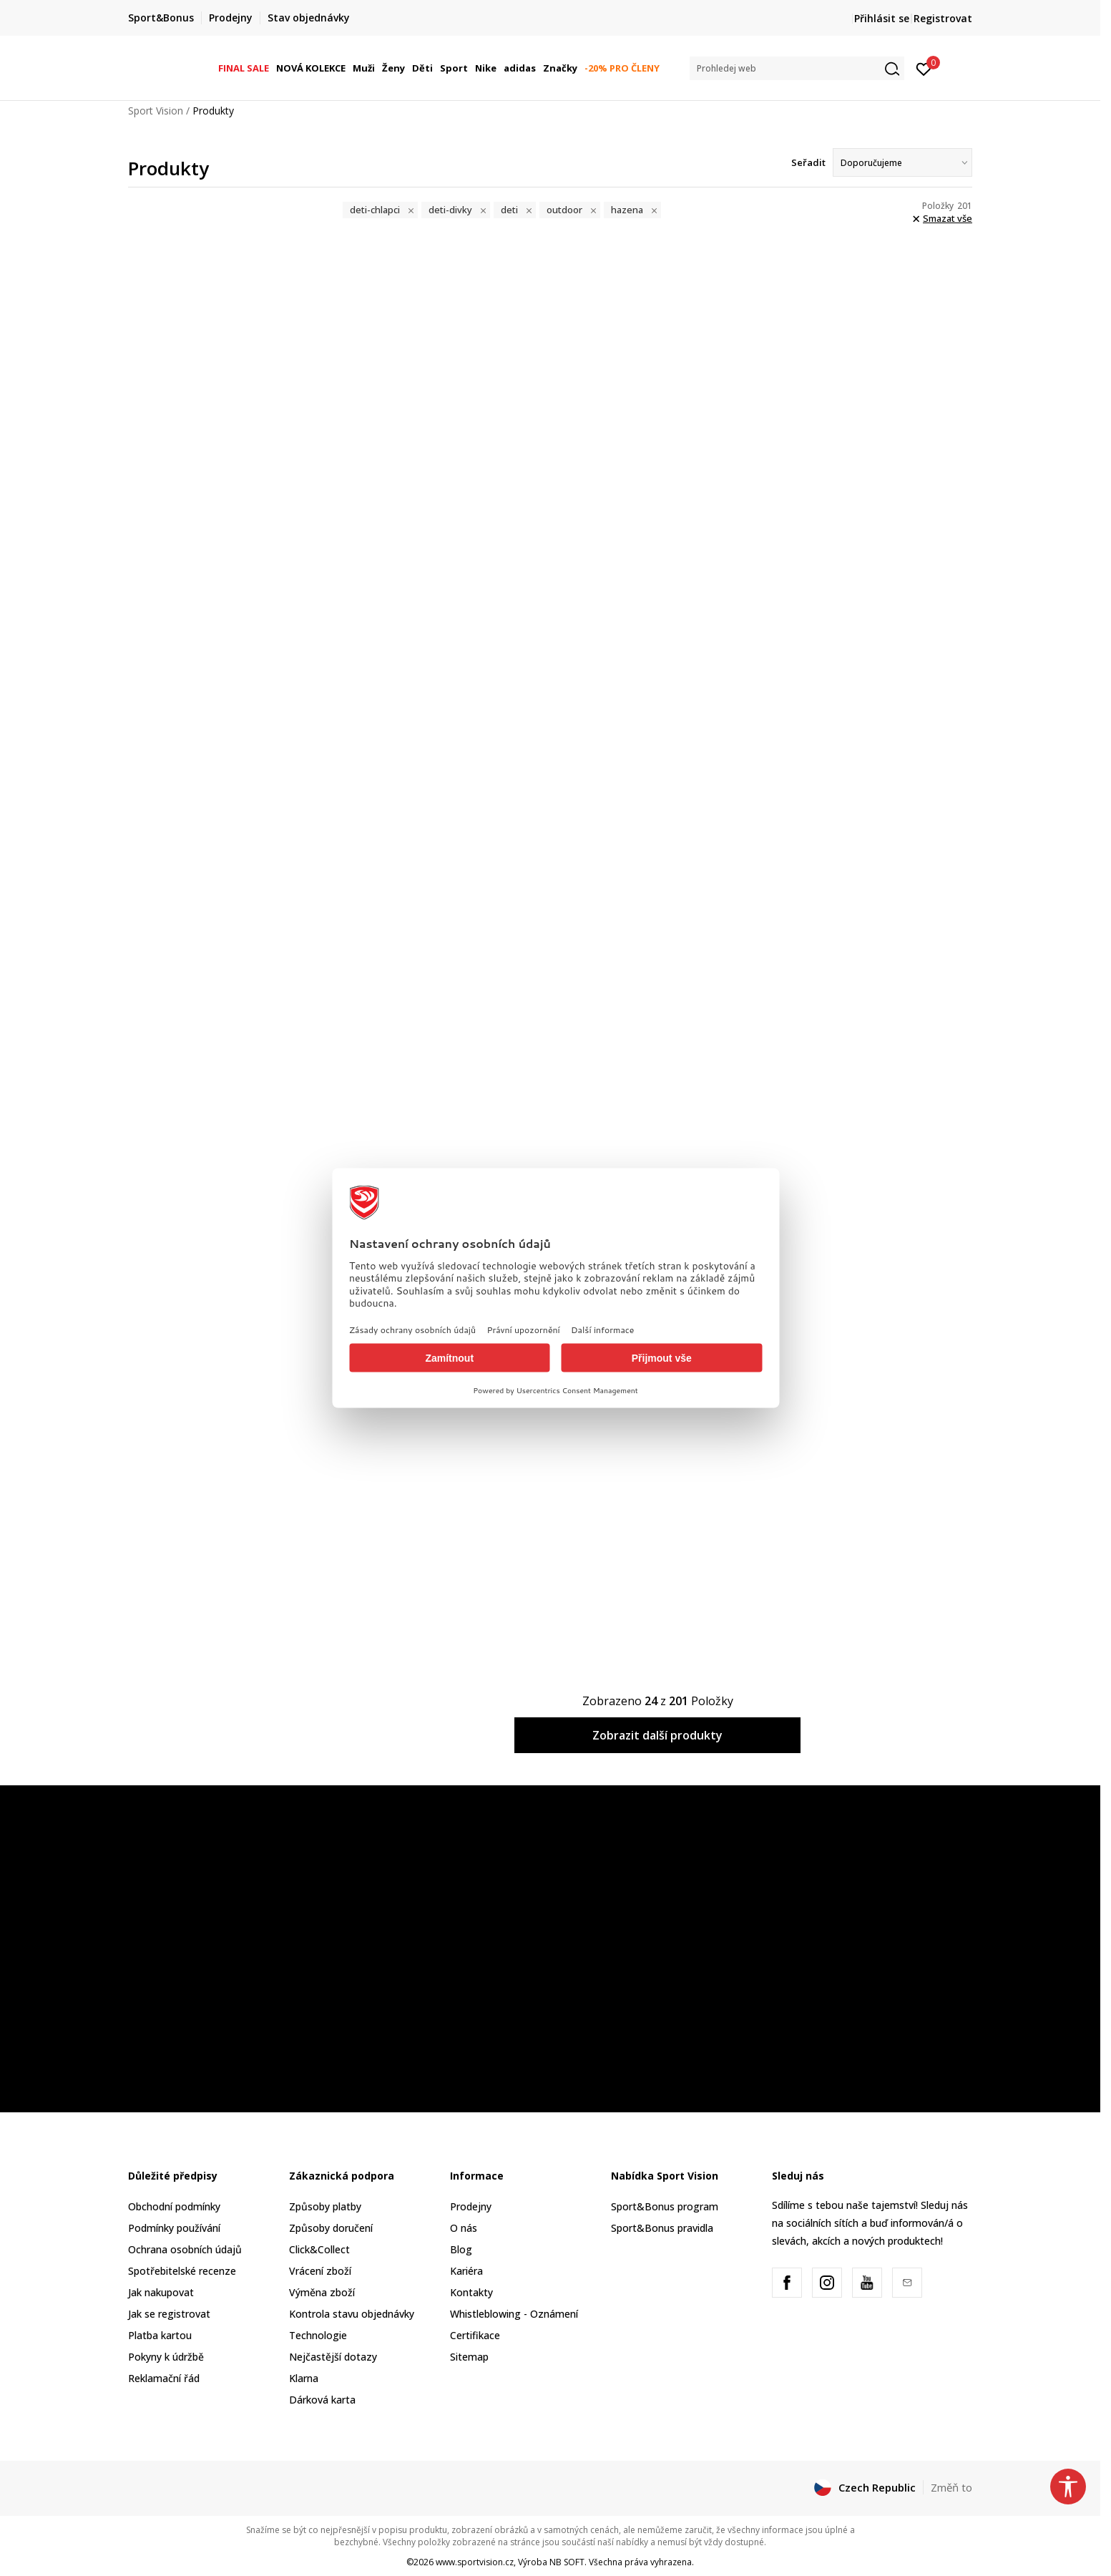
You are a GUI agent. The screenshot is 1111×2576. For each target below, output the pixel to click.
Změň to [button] (951, 2487)
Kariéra (466, 2271)
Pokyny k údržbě (166, 2356)
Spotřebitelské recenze (182, 2271)
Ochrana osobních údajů (185, 2249)
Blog (461, 2249)
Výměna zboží (322, 2292)
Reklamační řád (164, 2378)
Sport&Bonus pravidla (662, 2228)
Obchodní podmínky (174, 2206)
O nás (463, 2228)
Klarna (303, 2378)
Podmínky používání (174, 2228)
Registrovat (943, 18)
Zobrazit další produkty (657, 1735)
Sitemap (469, 2356)
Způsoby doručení (331, 2228)
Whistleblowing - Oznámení (514, 2314)
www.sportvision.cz (475, 2562)
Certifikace (475, 2335)
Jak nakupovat (161, 2292)
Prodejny (470, 2206)
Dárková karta (322, 2399)
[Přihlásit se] (924, 68)
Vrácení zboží (320, 2271)
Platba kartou (160, 2335)
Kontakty (471, 2292)
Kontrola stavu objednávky (351, 2314)
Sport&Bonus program (664, 2206)
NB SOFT (566, 2562)
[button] (797, 68)
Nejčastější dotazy (333, 2356)
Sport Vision (155, 110)
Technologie (318, 2335)
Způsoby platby (325, 2206)
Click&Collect (319, 2249)
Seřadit (808, 162)
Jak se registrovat (169, 2314)
